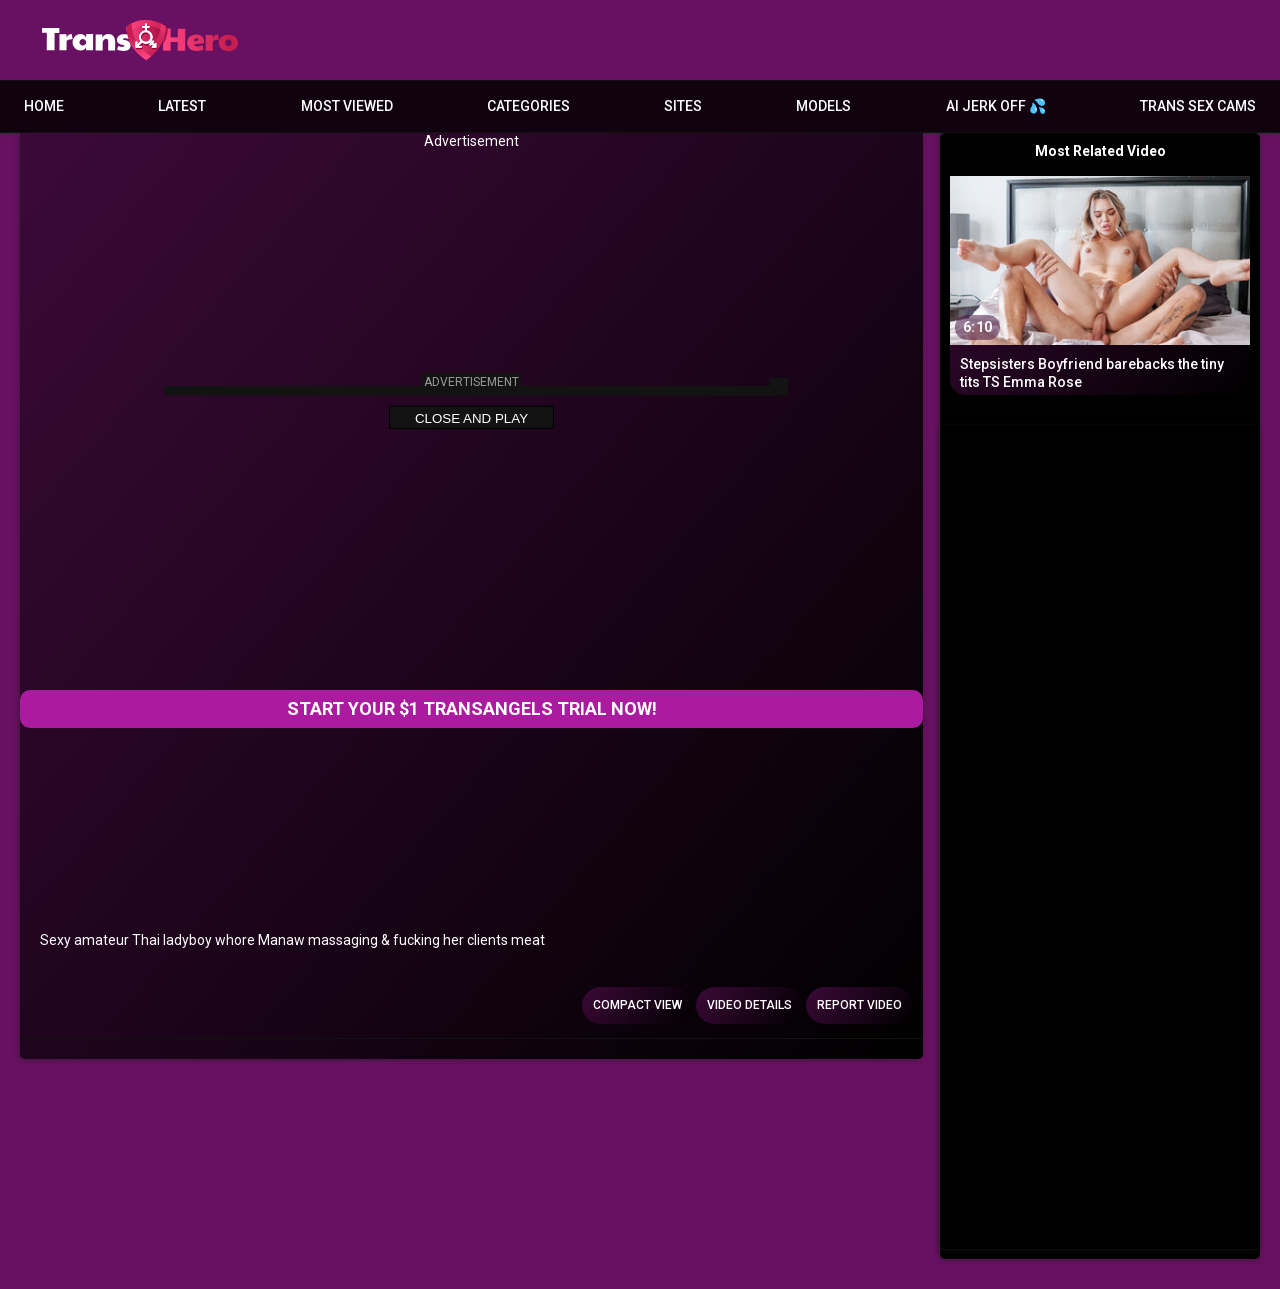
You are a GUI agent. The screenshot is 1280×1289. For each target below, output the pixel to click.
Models (823, 106)
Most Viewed (347, 106)
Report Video (859, 1005)
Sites (683, 106)
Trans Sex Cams (1198, 106)
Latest (182, 106)
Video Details (749, 1005)
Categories (528, 106)
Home (44, 106)
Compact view (637, 1005)
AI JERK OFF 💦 (996, 106)
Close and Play (471, 418)
